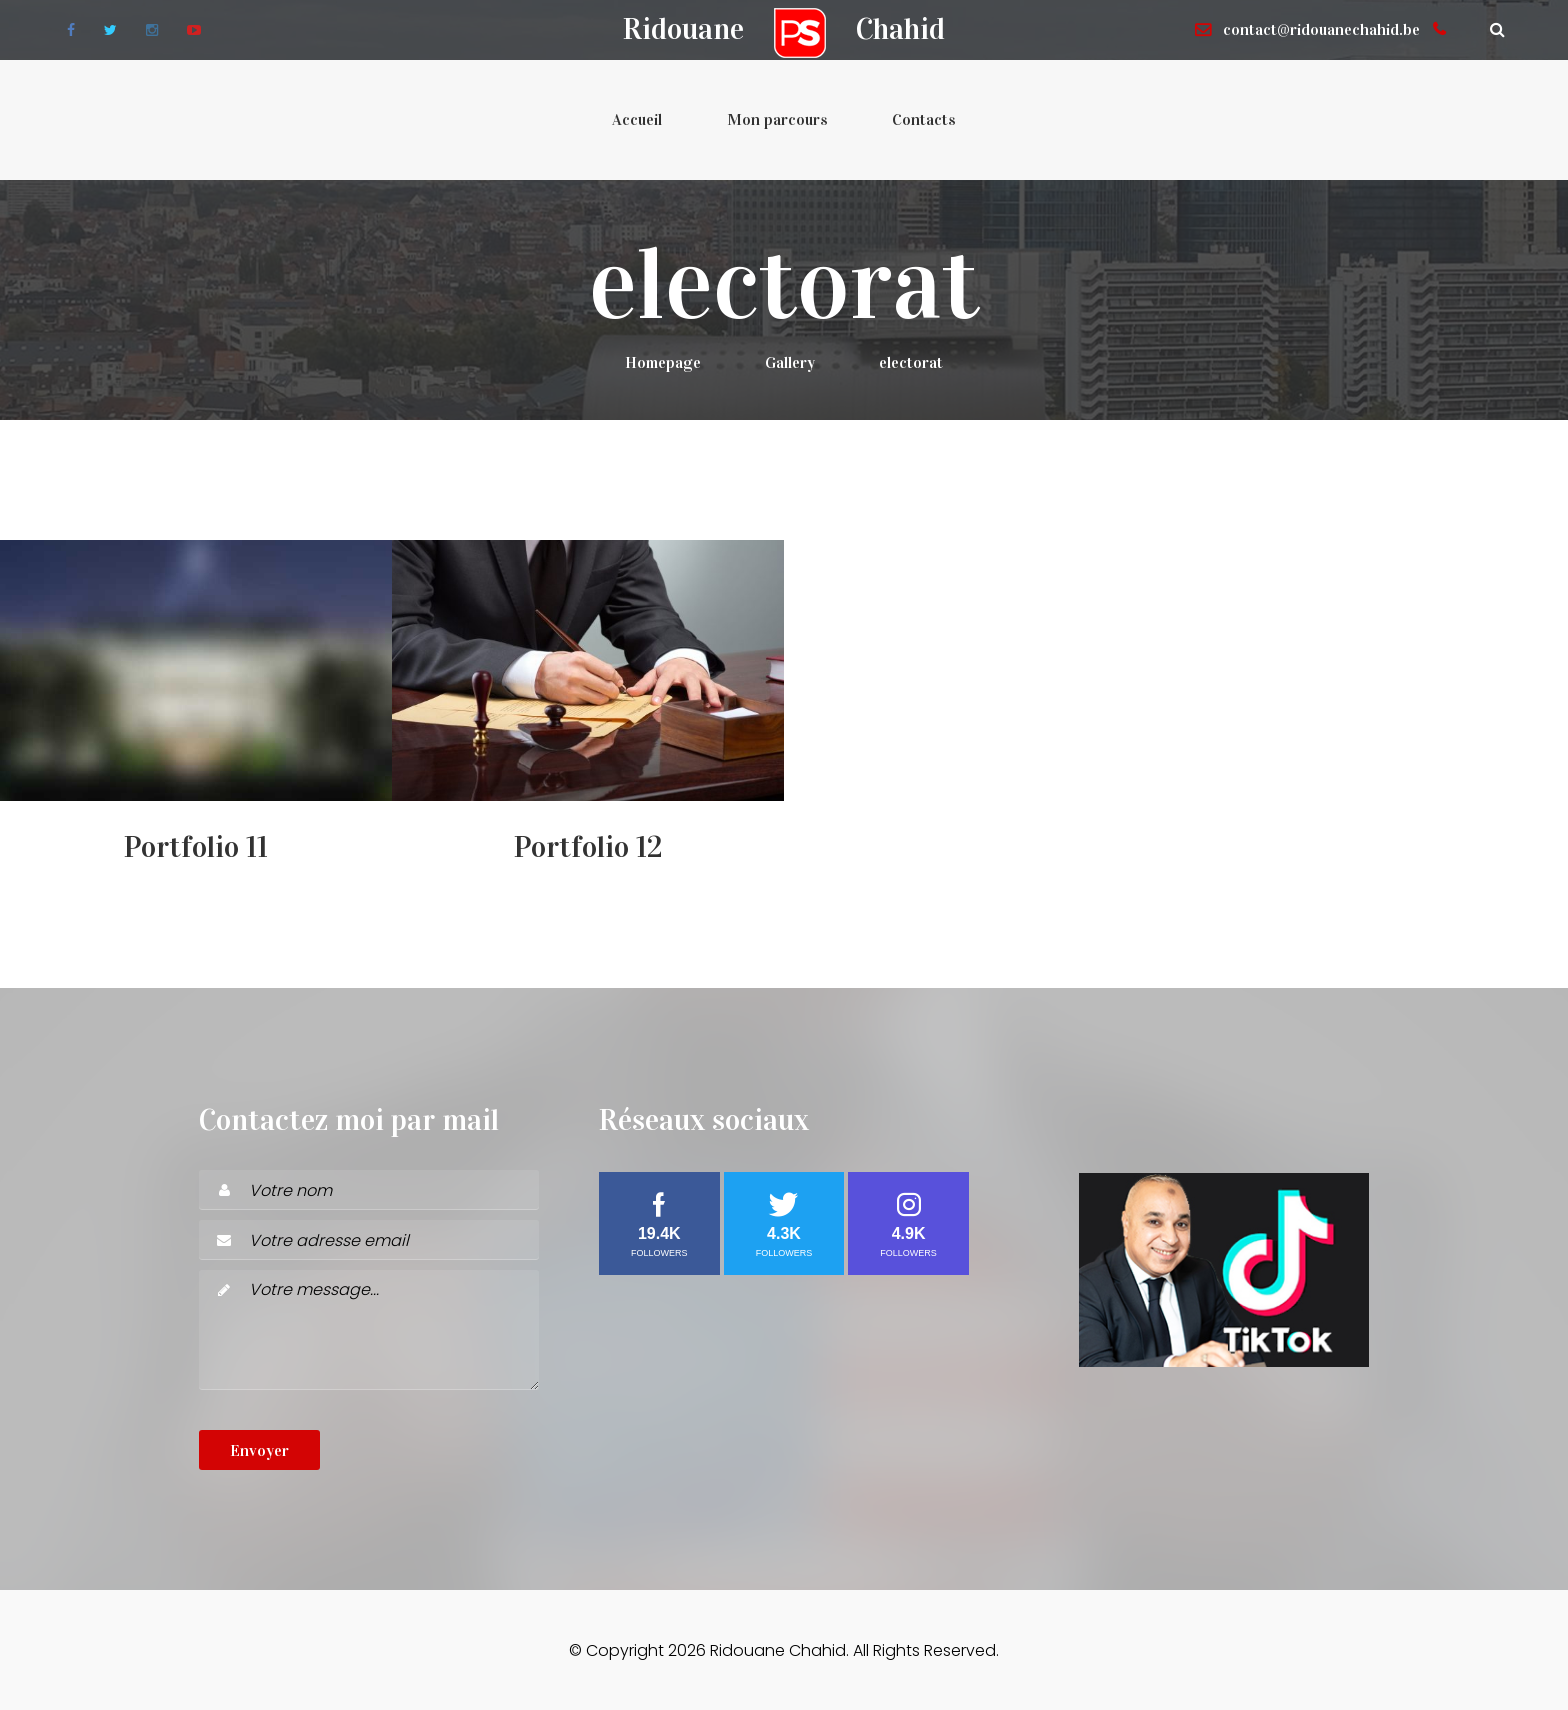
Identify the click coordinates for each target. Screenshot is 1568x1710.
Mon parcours (777, 119)
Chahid (900, 29)
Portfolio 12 (588, 847)
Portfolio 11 (196, 847)
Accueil (637, 119)
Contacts (924, 119)
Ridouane (683, 29)
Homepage (663, 362)
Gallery (790, 362)
